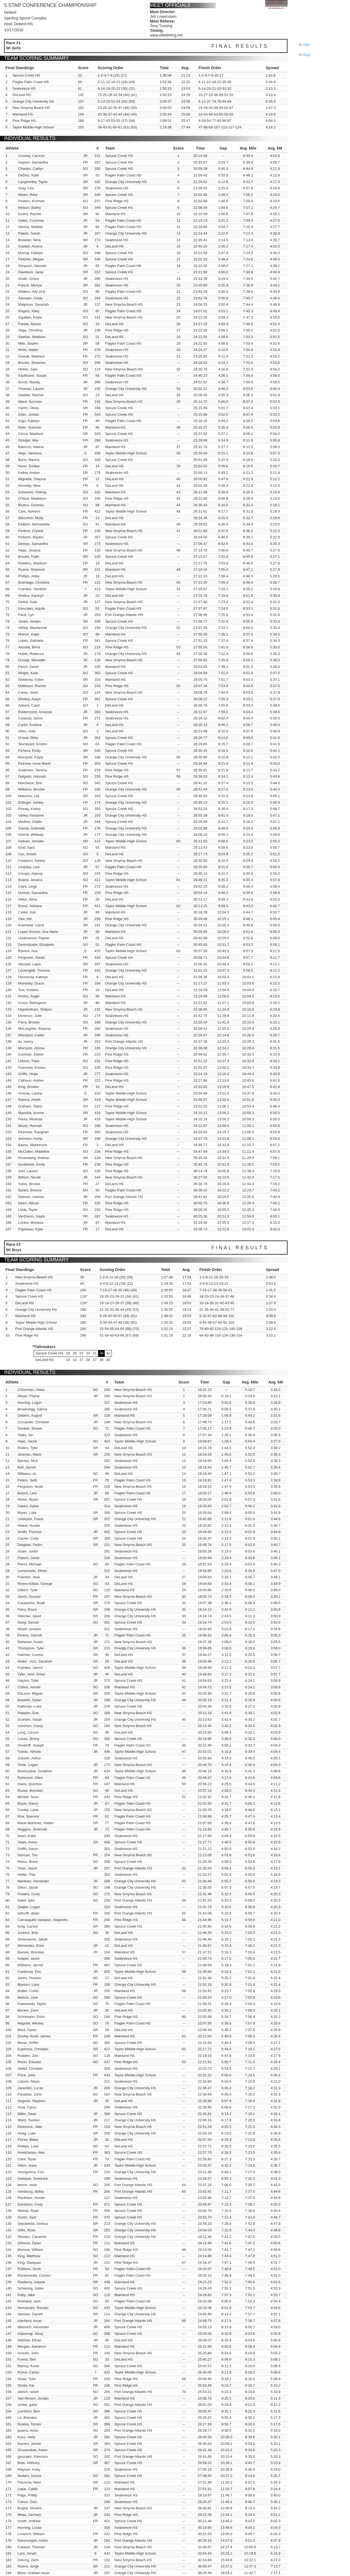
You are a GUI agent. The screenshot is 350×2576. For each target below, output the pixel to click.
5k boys (305, 55)
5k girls (304, 45)
